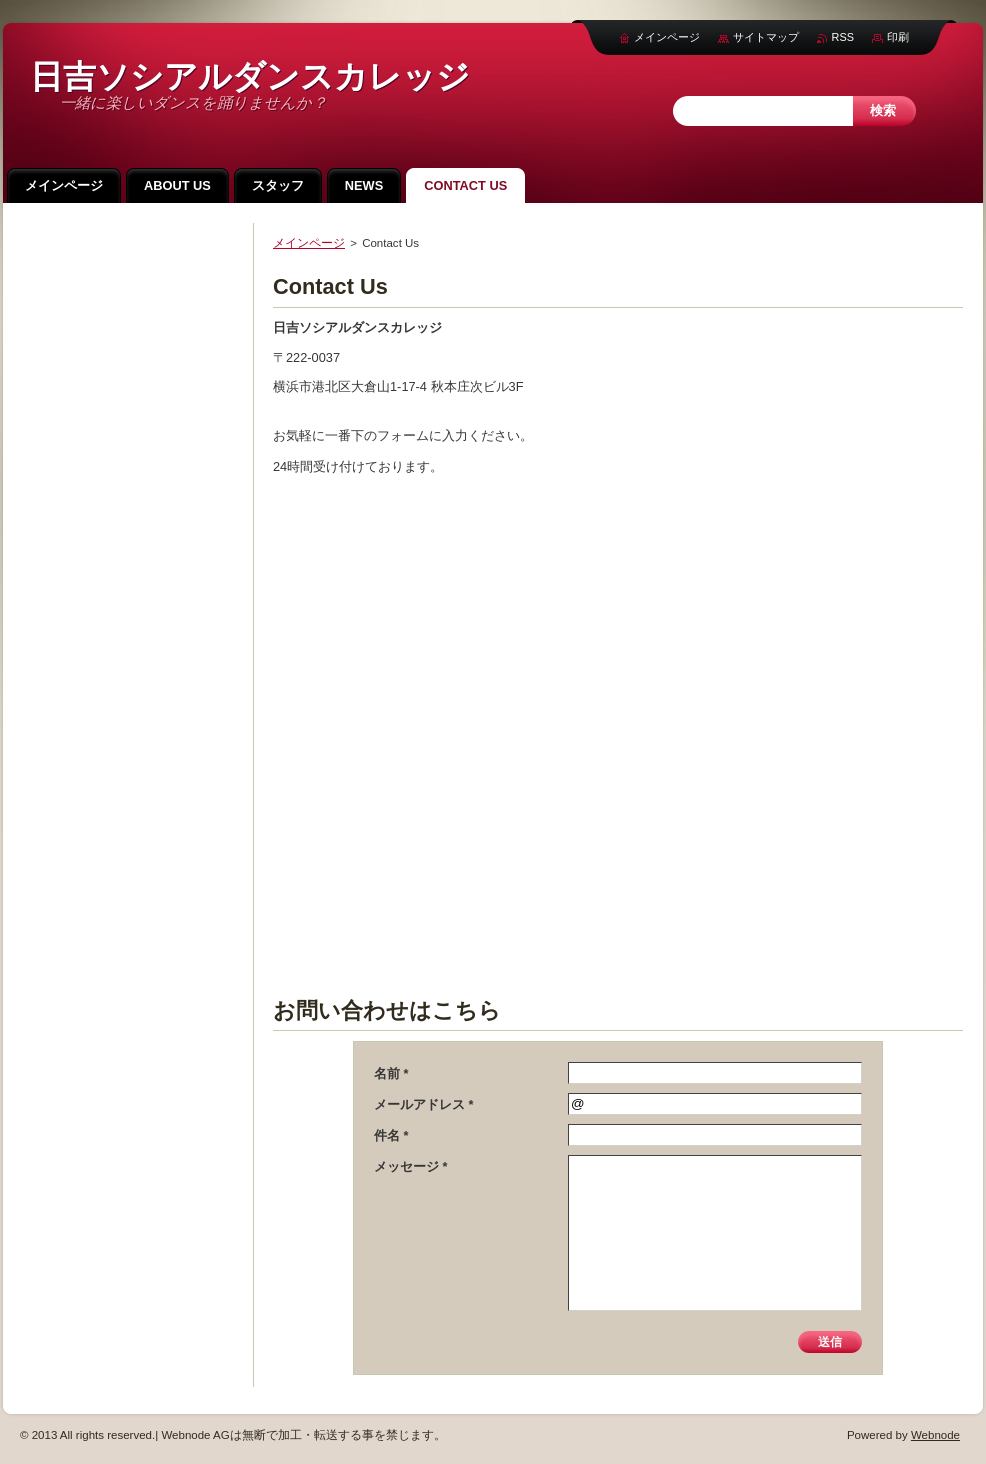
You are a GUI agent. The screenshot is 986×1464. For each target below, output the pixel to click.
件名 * (391, 1135)
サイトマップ (766, 37)
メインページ (309, 243)
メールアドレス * (424, 1104)
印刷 (898, 37)
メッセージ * (411, 1166)
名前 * (391, 1073)
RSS (843, 37)
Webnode (935, 1435)
